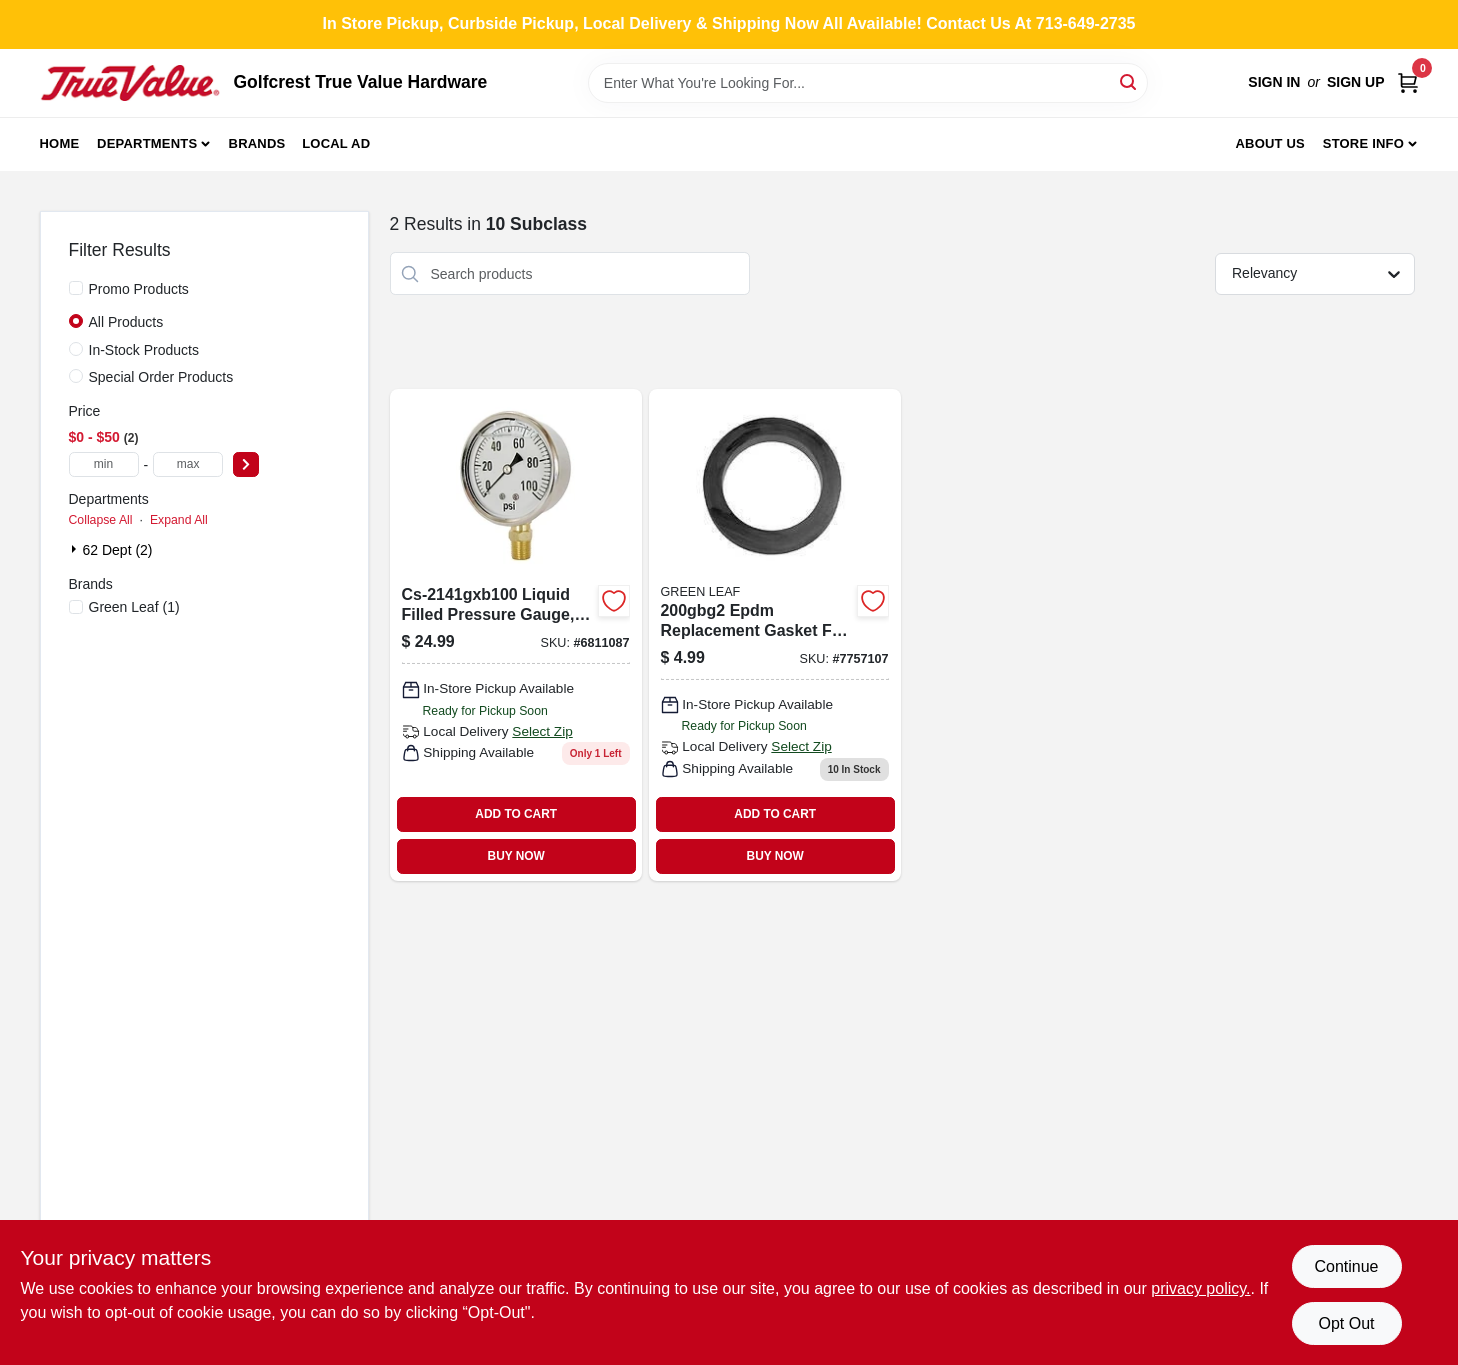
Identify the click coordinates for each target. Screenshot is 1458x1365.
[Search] (1129, 81)
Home (60, 143)
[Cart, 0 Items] (1408, 82)
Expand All (179, 520)
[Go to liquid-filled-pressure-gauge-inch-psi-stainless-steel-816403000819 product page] (516, 634)
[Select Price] (246, 464)
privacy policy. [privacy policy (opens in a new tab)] (1200, 1288)
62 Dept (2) (118, 550)
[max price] (188, 464)
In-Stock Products (144, 350)
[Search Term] (868, 83)
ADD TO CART (516, 814)
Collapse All (101, 520)
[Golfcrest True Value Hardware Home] (130, 83)
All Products (126, 322)
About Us (1270, 143)
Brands (257, 143)
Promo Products (139, 289)
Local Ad (336, 143)
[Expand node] (76, 549)
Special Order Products (161, 377)
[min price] (104, 464)
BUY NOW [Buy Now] (516, 856)
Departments (147, 143)
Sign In (1274, 82)
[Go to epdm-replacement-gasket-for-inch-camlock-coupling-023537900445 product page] (775, 634)
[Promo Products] (76, 288)
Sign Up (1356, 82)
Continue (1346, 1266)
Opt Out (1346, 1323)
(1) (134, 607)
